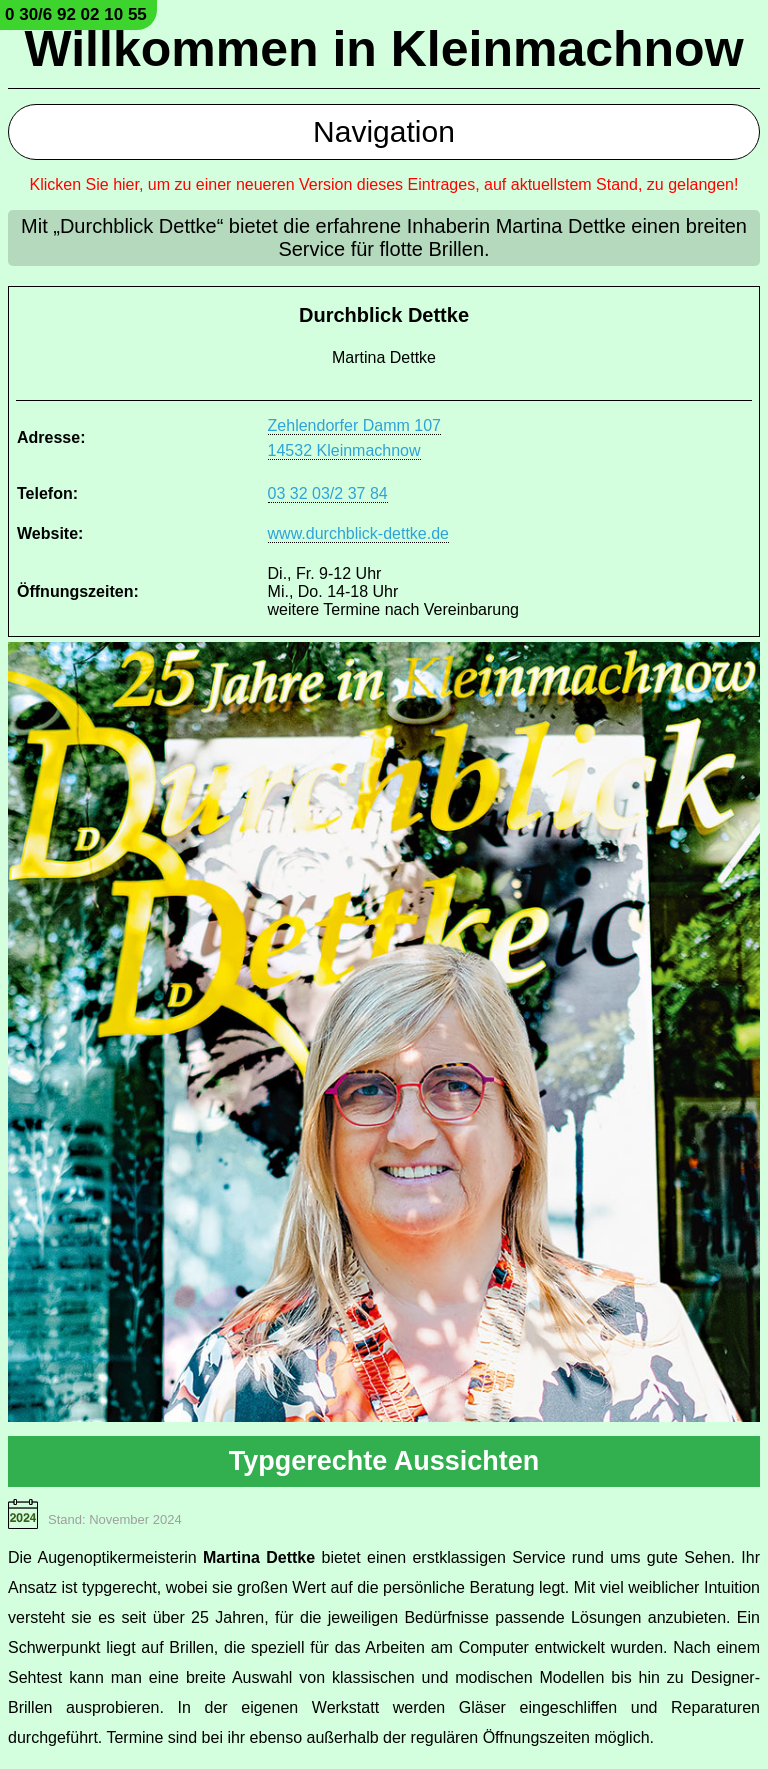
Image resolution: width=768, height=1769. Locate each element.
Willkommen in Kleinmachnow (383, 49)
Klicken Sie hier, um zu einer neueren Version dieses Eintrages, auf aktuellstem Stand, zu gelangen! (384, 184)
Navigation (384, 131)
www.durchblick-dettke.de (358, 533)
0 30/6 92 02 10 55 (76, 14)
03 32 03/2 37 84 (328, 493)
